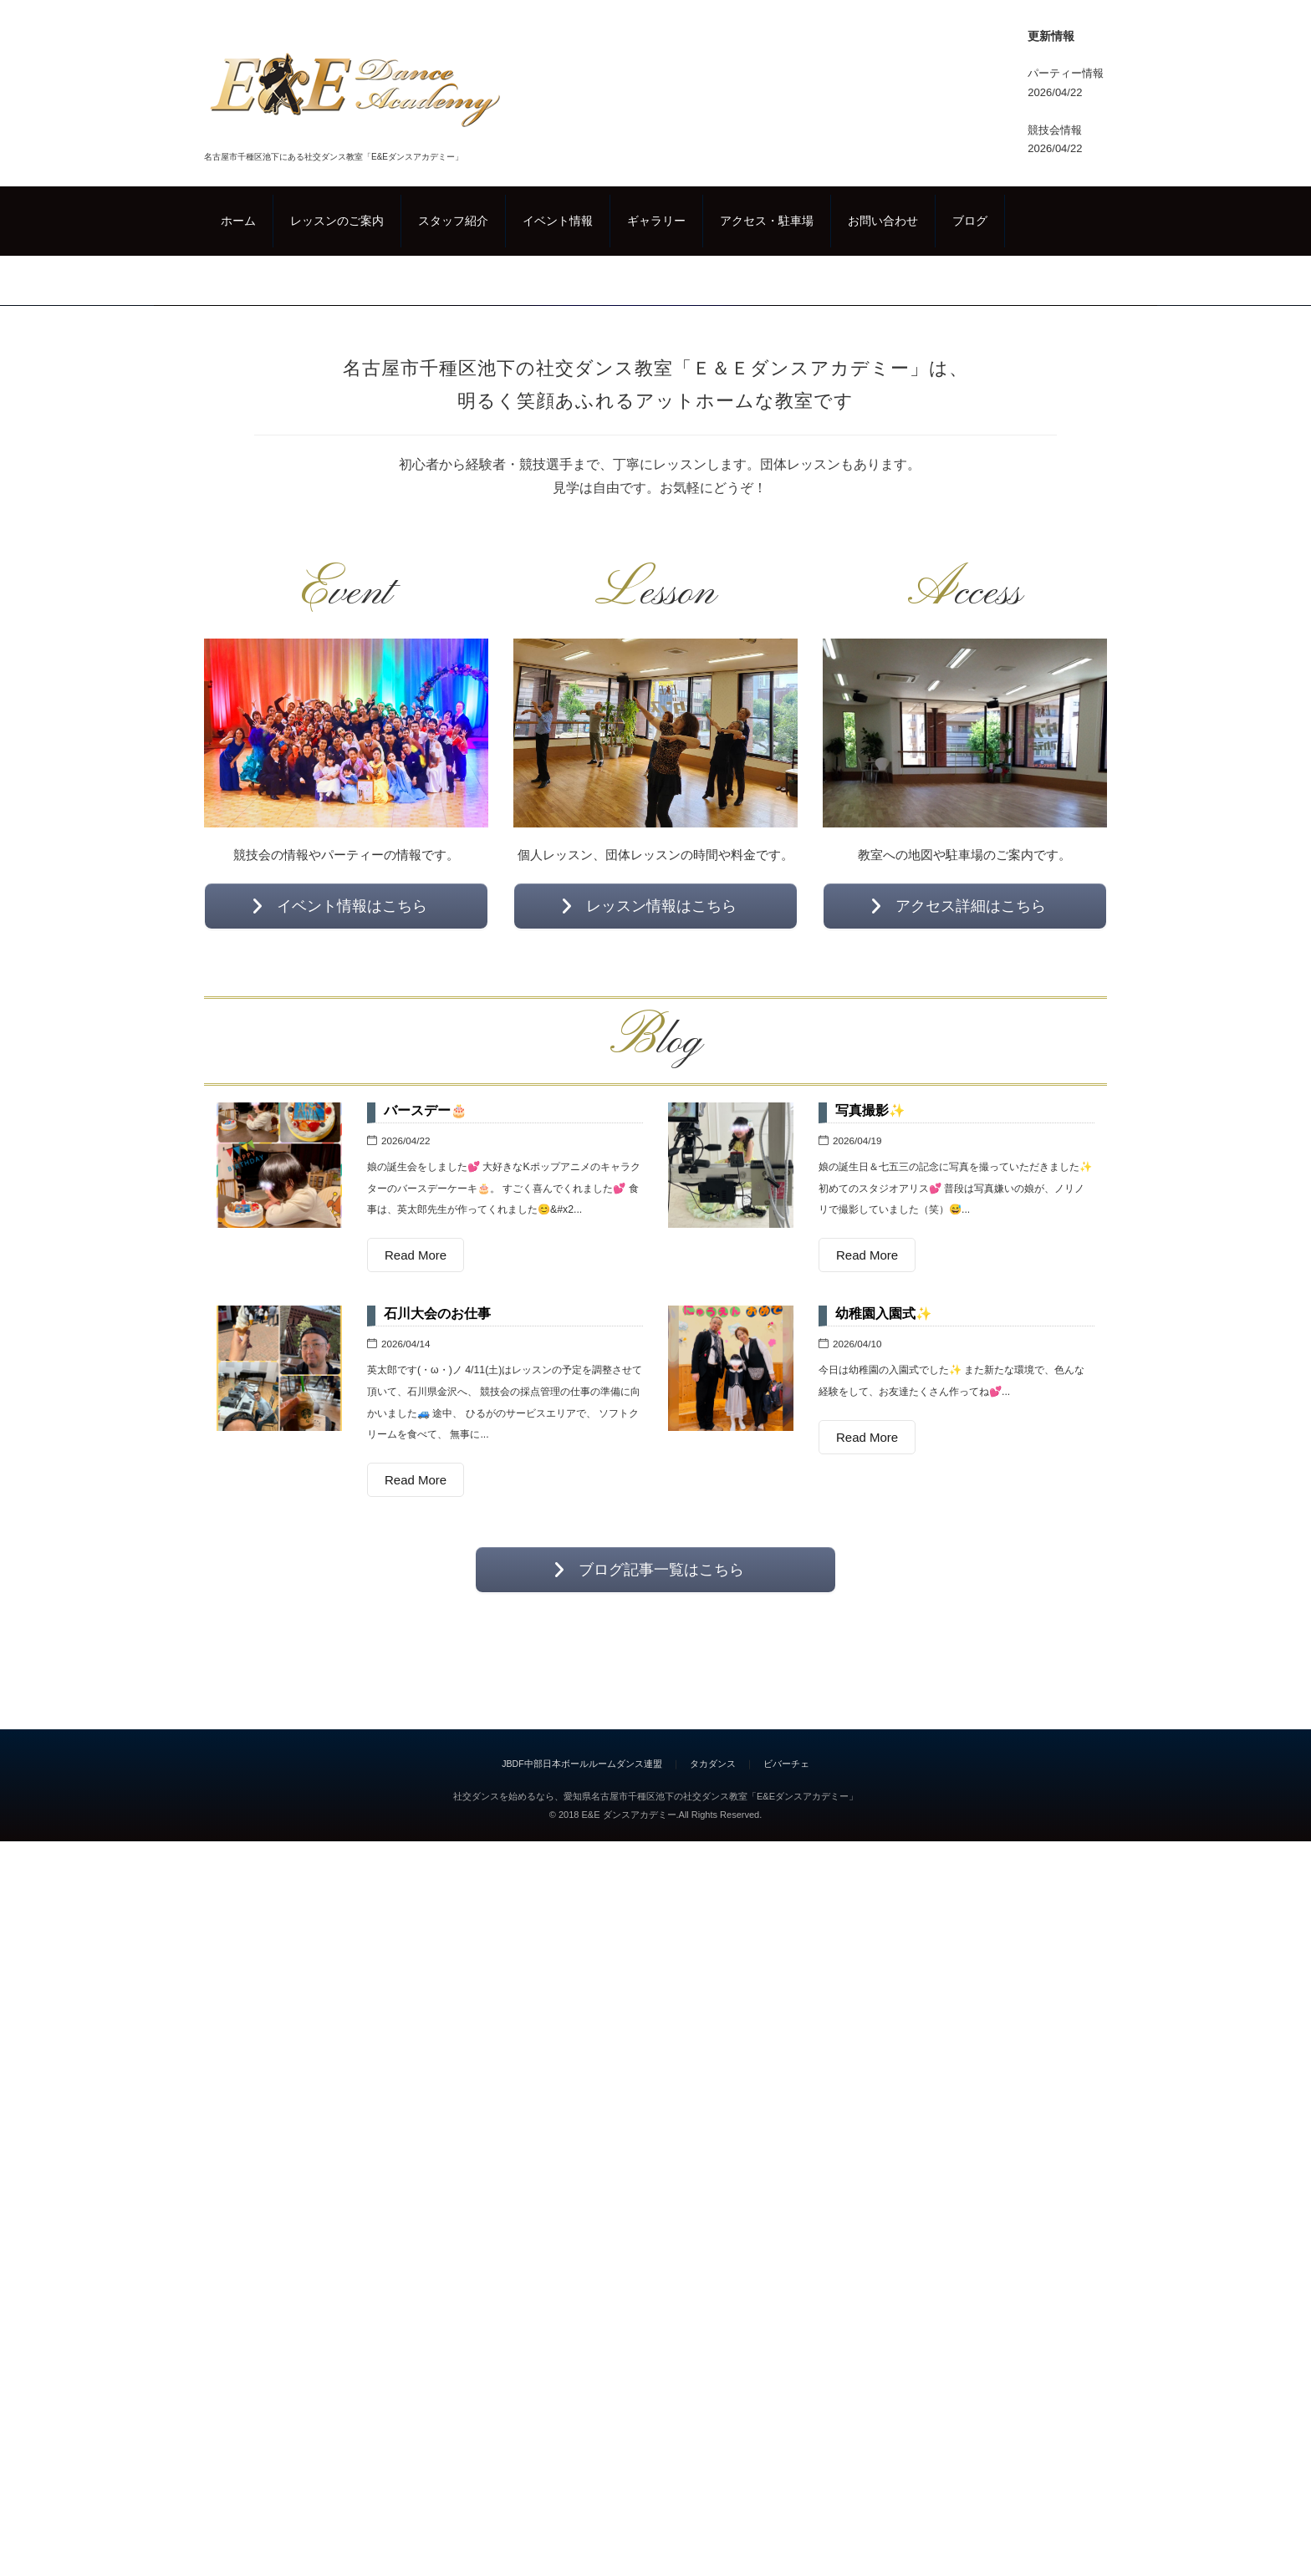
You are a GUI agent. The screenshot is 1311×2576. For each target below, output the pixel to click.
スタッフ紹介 (453, 220)
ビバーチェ (786, 2473)
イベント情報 (558, 220)
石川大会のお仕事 (437, 2023)
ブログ (969, 220)
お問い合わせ (883, 220)
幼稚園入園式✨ (883, 2023)
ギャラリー (656, 220)
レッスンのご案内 (337, 220)
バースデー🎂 (425, 1820)
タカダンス (713, 2473)
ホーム (238, 220)
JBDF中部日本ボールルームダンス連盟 (581, 2473)
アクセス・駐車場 (767, 220)
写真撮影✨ (870, 1820)
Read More (415, 1964)
